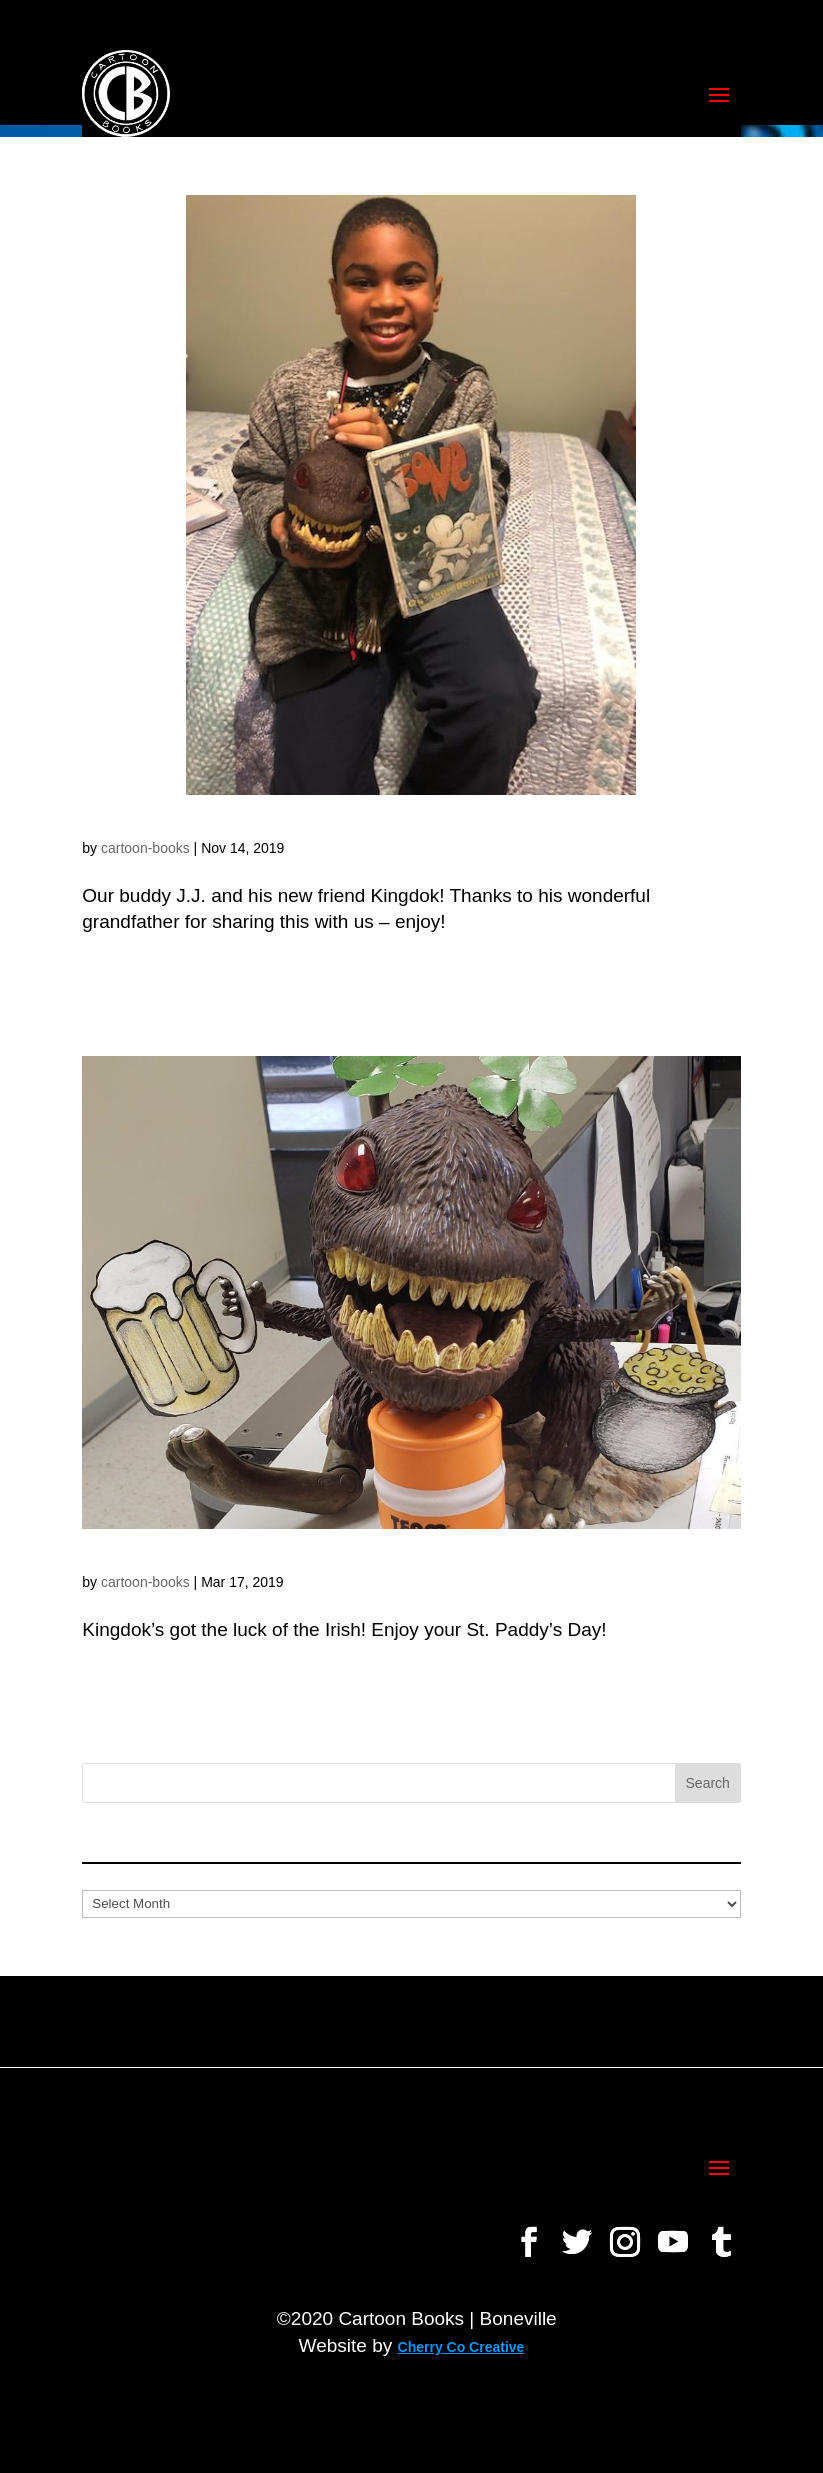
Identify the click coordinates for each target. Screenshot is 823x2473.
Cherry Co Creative (461, 2347)
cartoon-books (145, 848)
